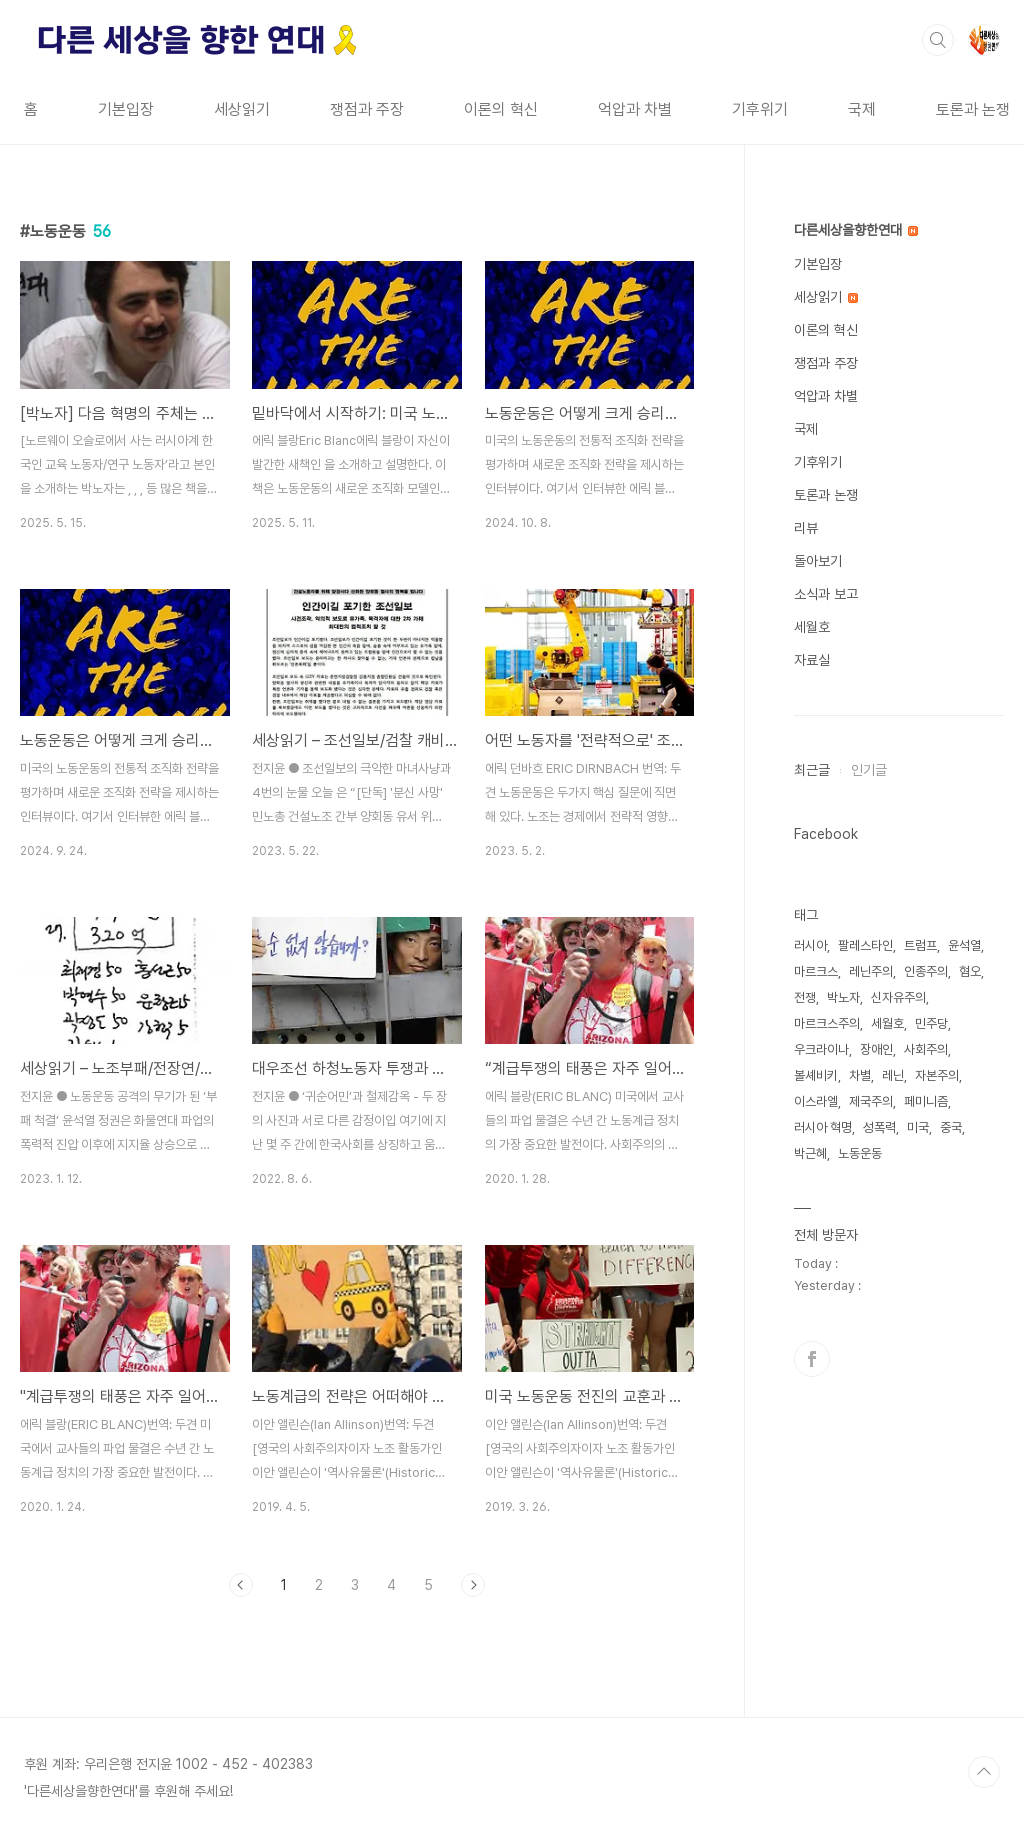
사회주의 (926, 1049)
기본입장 (126, 109)
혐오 (970, 971)
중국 (951, 1127)
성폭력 (879, 1127)
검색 (938, 40)
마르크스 (816, 971)
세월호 (812, 627)
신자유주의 (898, 997)
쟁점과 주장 (367, 109)
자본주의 (937, 1075)
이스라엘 (816, 1101)
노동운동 (860, 1153)
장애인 (876, 1049)
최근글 (812, 770)
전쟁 (805, 997)
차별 (860, 1075)
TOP (984, 1772)
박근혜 (810, 1153)
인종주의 (926, 971)
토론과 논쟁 (973, 109)
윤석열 (964, 945)
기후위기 (760, 109)
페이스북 (812, 1359)
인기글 (869, 770)
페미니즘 (926, 1101)
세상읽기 (242, 109)
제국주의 (871, 1101)
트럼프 (920, 945)
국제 (862, 109)
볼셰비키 (816, 1075)
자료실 (812, 660)
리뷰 (806, 528)
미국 (918, 1127)
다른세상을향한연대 (856, 230)
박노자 (843, 997)
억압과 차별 (635, 109)
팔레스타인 (865, 945)
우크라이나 (821, 1049)
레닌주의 (871, 971)
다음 (473, 1585)
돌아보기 (818, 561)
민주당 (931, 1023)
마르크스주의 (827, 1023)
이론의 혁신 (501, 109)
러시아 (810, 945)
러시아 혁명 (823, 1127)
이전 (241, 1585)
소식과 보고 (826, 594)
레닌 (893, 1075)
